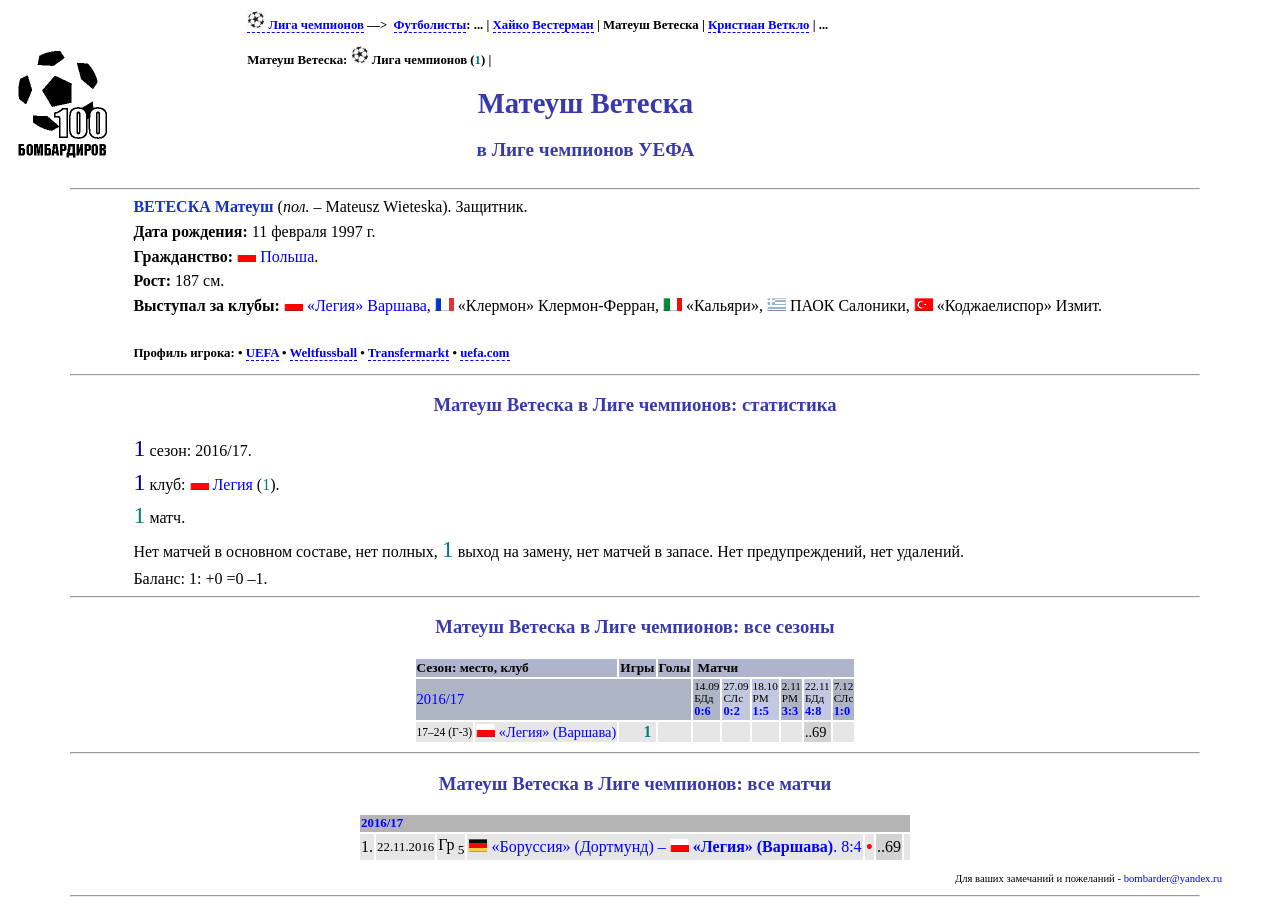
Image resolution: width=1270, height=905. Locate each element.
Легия (233, 484)
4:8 (813, 711)
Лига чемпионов (305, 25)
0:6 (702, 711)
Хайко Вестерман (543, 25)
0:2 (731, 711)
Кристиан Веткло (759, 25)
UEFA (262, 353)
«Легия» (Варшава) (558, 732)
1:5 (761, 711)
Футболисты (430, 25)
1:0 (842, 711)
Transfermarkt (409, 353)
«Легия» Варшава (367, 305)
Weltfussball (324, 353)
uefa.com (484, 353)
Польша (275, 256)
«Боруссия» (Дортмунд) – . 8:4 (664, 846)
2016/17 (441, 699)
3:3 (790, 711)
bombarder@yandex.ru (1173, 878)
